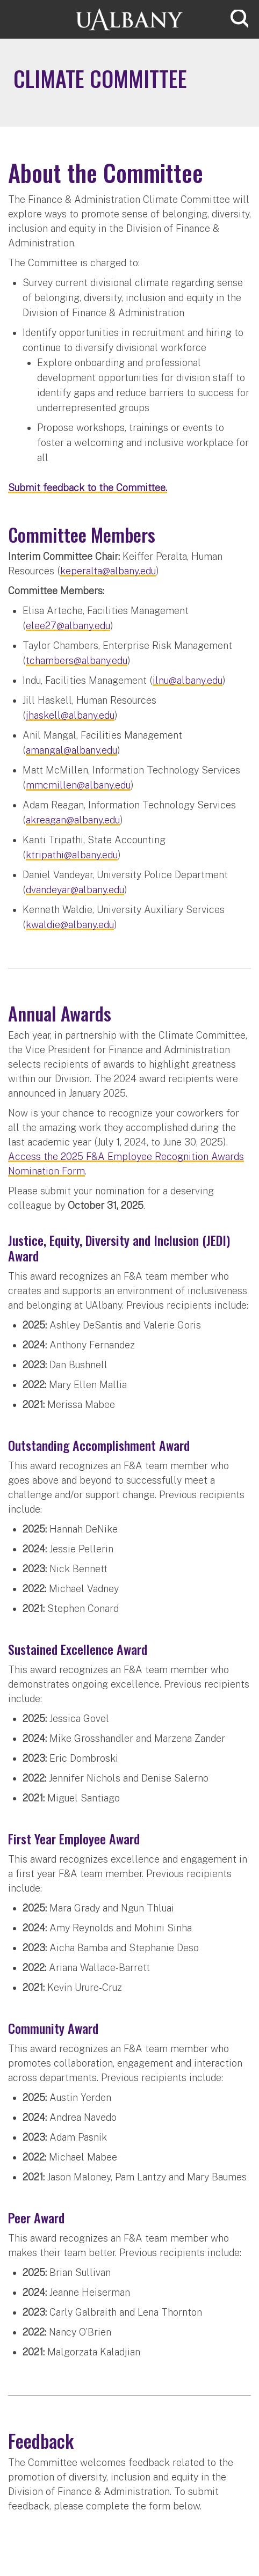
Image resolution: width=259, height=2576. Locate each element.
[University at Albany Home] (129, 18)
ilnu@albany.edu (187, 680)
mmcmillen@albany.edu (78, 785)
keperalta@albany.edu (108, 571)
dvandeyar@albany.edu (75, 889)
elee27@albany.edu (68, 625)
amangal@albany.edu (71, 750)
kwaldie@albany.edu (70, 924)
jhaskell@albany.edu (70, 715)
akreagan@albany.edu (73, 820)
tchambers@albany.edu (76, 660)
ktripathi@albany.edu (72, 854)
